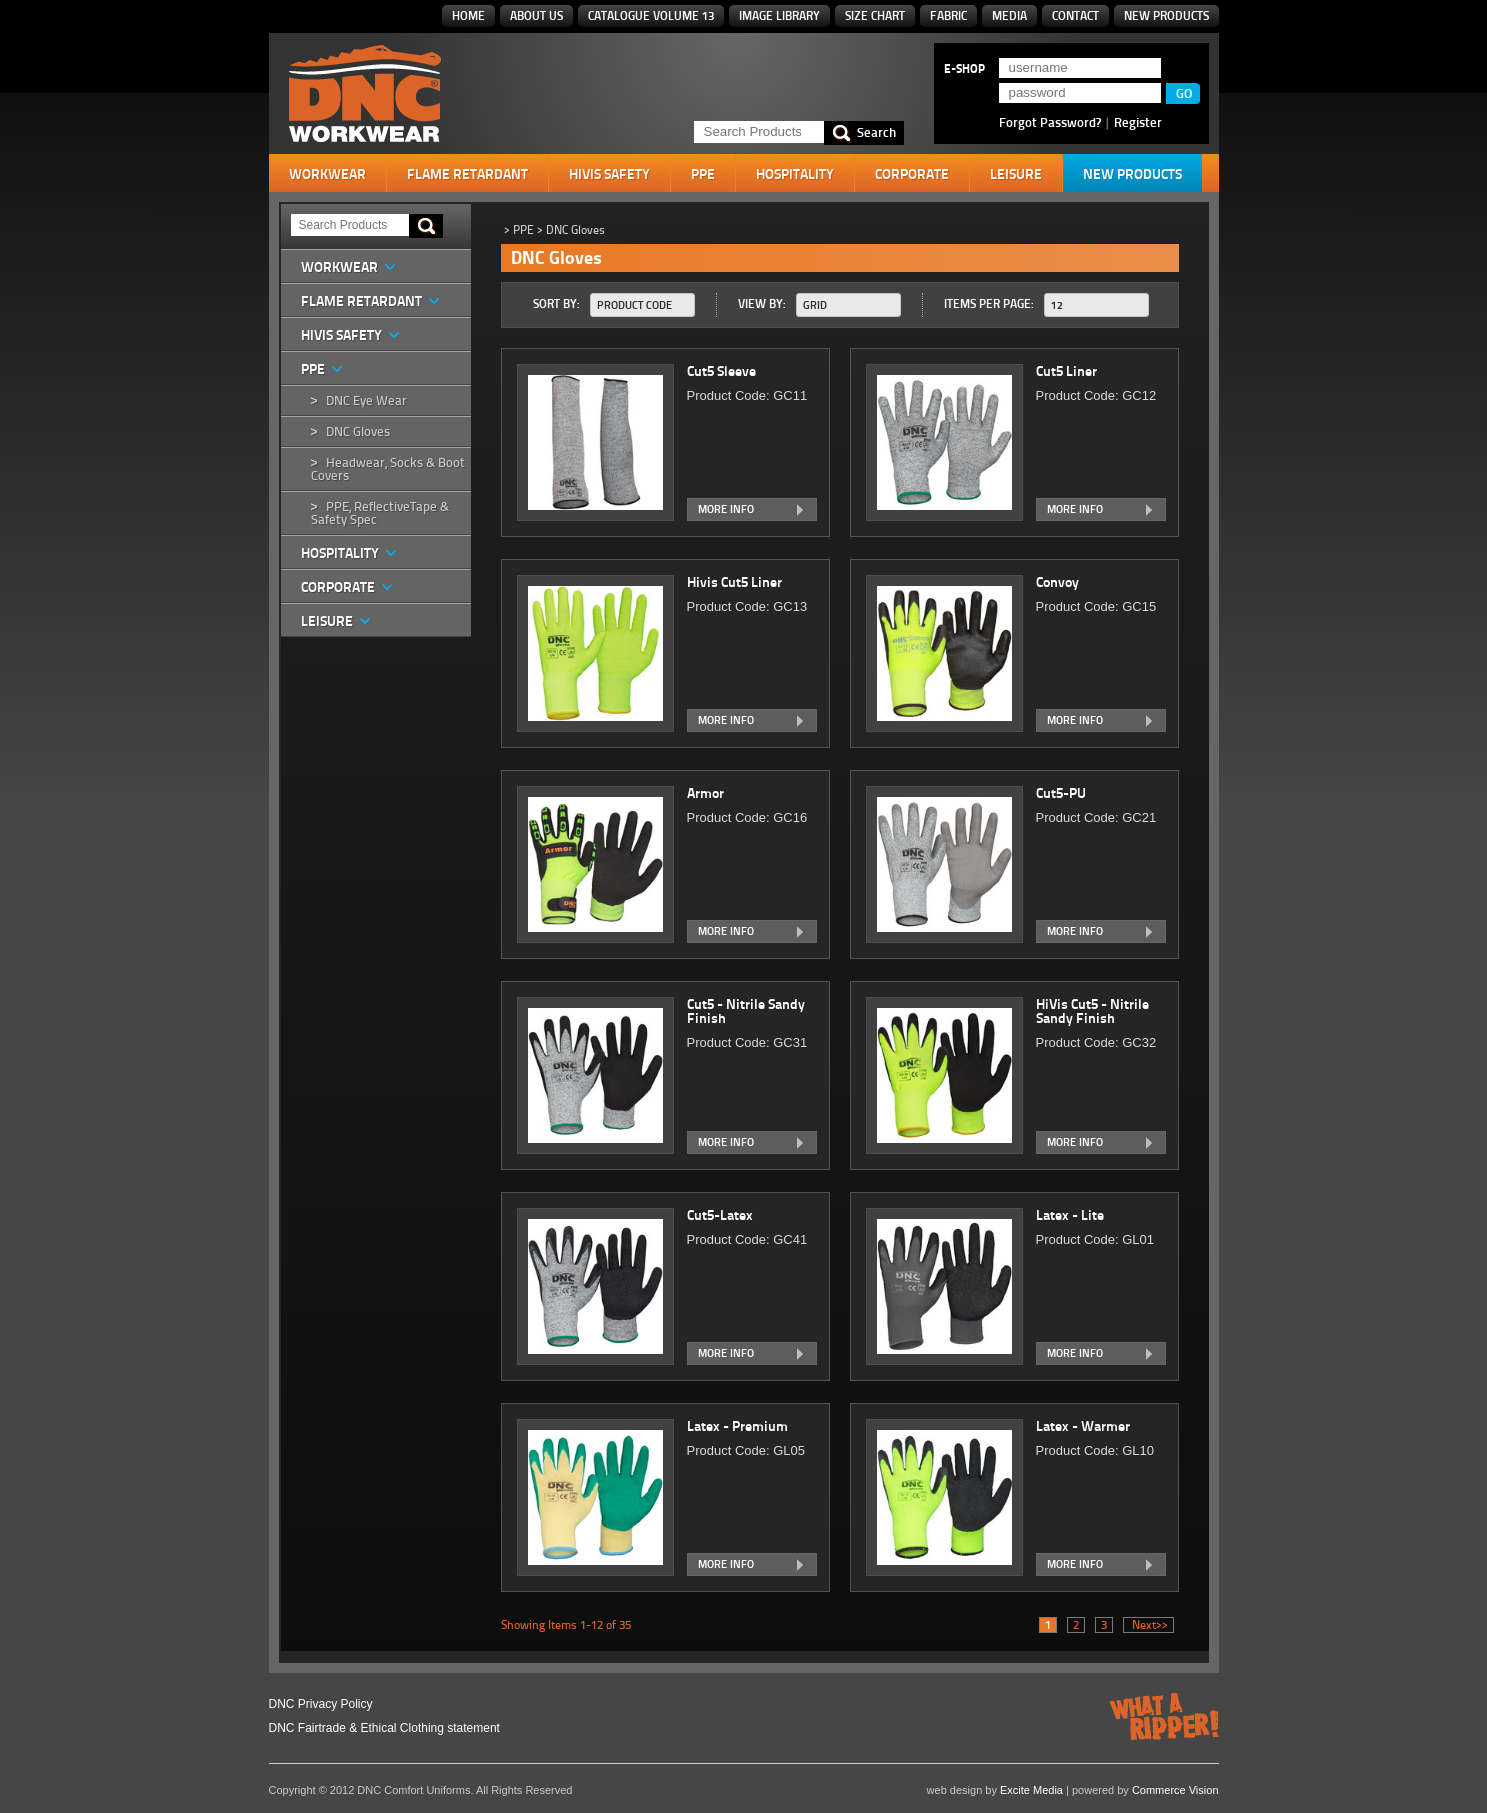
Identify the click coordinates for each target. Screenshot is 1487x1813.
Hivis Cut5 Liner (736, 582)
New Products (1166, 15)
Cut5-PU (1062, 793)
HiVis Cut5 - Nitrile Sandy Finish (1092, 1011)
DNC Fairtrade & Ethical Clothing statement (384, 1728)
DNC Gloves (358, 431)
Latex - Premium (739, 1426)
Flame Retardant (467, 174)
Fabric (948, 15)
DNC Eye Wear (366, 400)
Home (468, 15)
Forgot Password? (1050, 122)
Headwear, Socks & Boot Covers (388, 469)
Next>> (1148, 1625)
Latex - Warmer (1084, 1426)
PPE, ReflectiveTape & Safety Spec (380, 513)
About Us (536, 15)
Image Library (779, 15)
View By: (762, 303)
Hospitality (795, 174)
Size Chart (875, 15)
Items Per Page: (989, 303)
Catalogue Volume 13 (651, 15)
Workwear (327, 174)
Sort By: (556, 303)
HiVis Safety (609, 174)
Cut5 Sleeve (723, 371)
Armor (707, 793)
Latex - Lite (1071, 1215)
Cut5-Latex (721, 1215)
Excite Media (1031, 1790)
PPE (703, 174)
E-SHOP (964, 69)
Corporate (912, 174)
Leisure (1016, 174)
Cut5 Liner (1068, 371)
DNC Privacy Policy (321, 1704)
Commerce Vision (1175, 1790)
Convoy (1059, 582)
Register (1138, 122)
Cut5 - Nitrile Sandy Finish (746, 1011)
